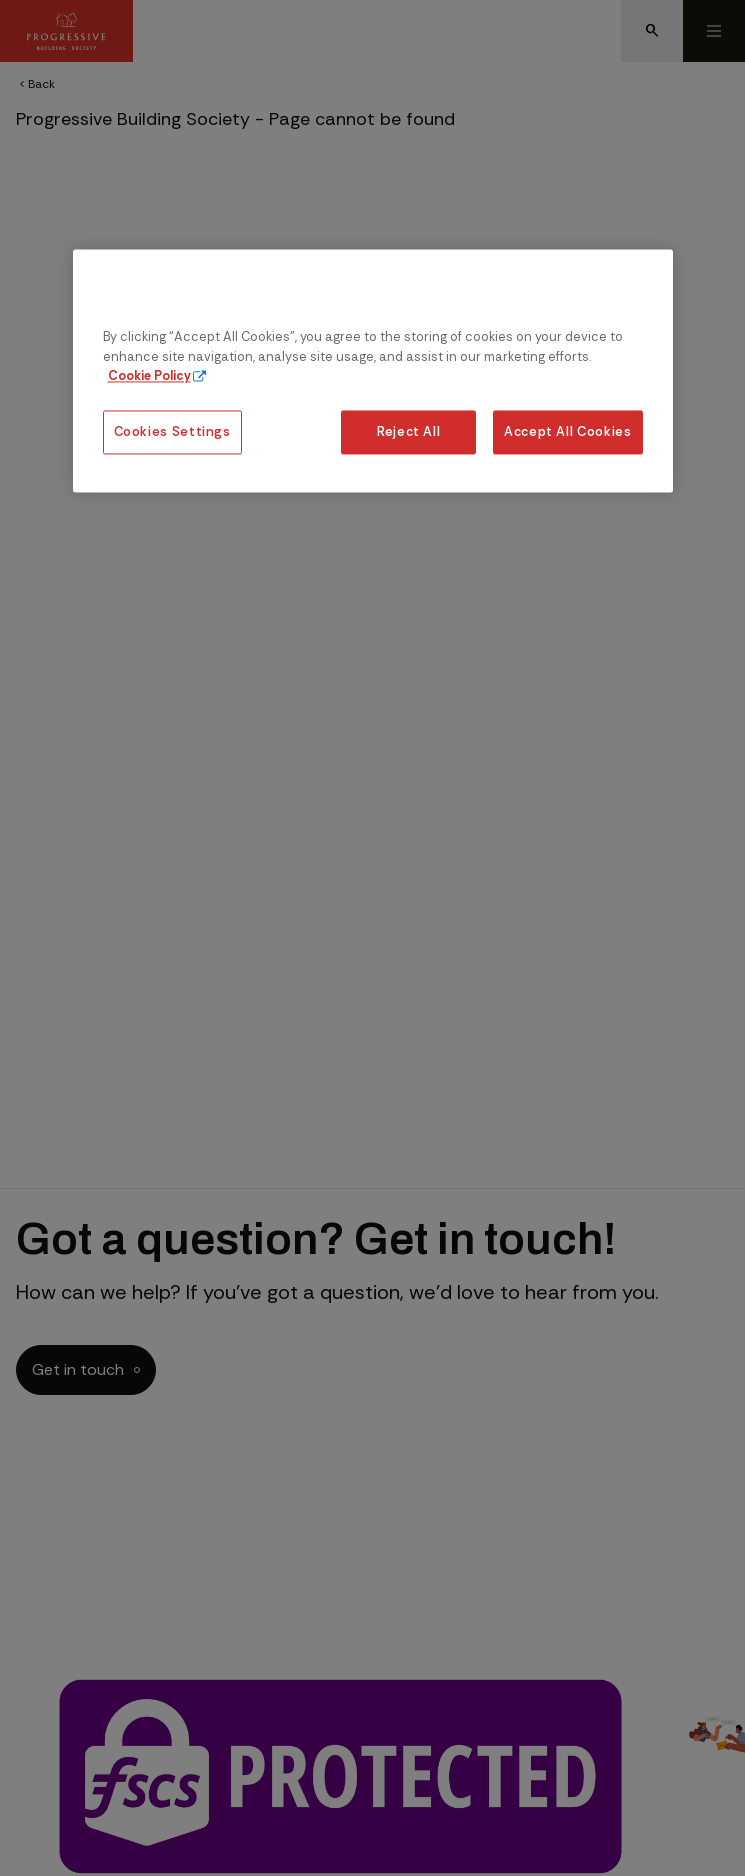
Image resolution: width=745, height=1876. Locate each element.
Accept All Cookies (568, 432)
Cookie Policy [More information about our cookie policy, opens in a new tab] (149, 375)
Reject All (408, 432)
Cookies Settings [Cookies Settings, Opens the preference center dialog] (172, 432)
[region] (373, 371)
